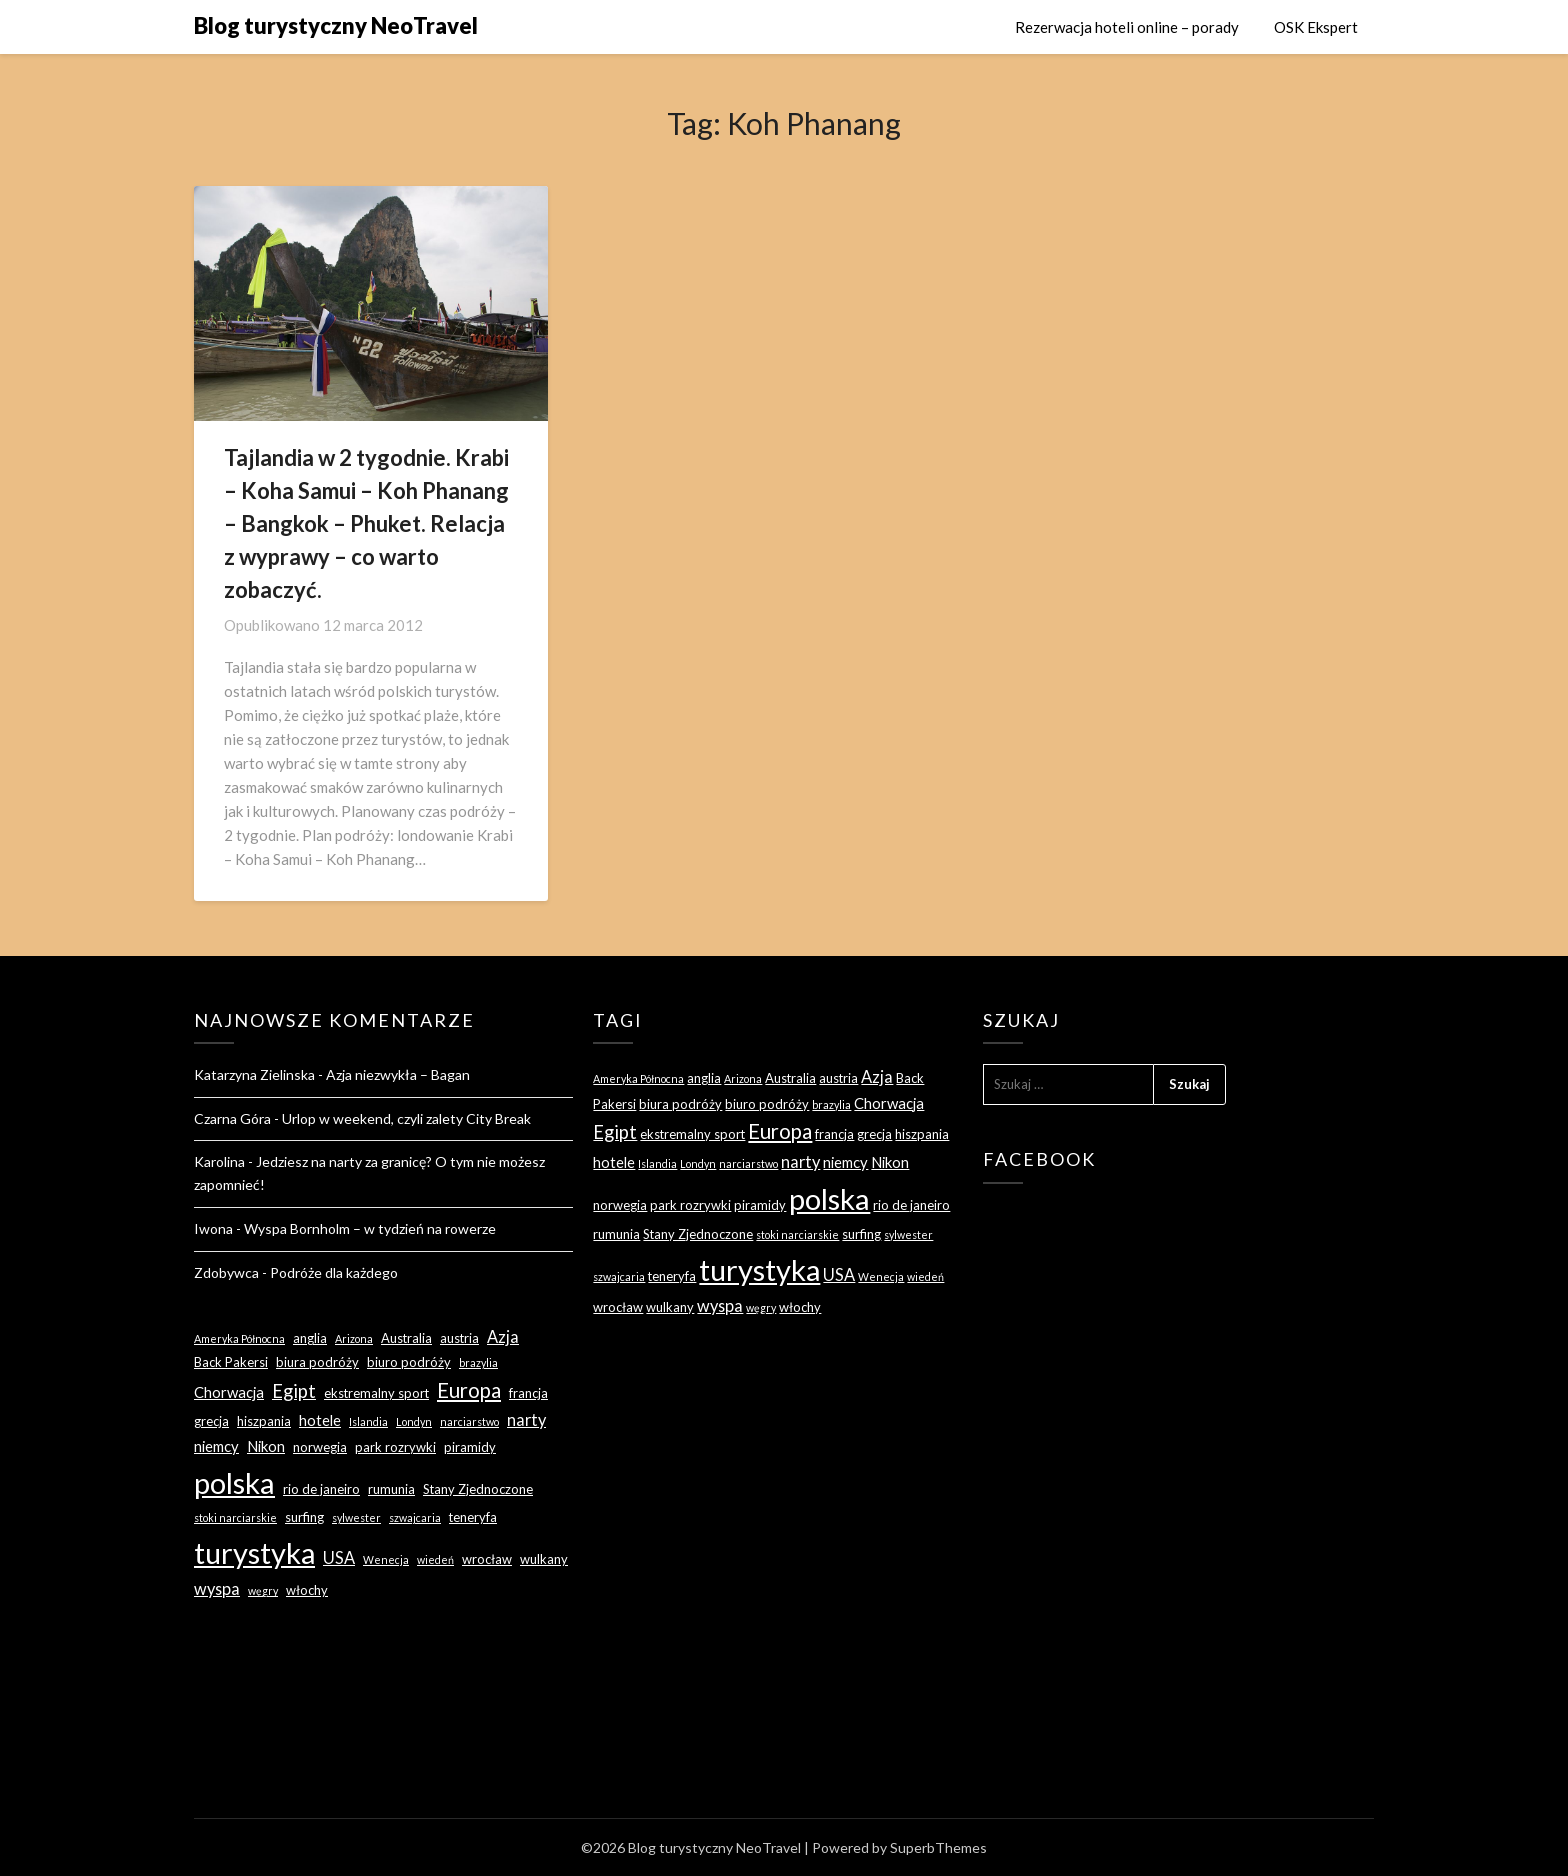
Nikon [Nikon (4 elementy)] (266, 1446)
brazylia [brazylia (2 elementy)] (478, 1362)
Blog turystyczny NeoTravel (336, 25)
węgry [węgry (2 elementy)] (263, 1590)
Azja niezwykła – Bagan (398, 1074)
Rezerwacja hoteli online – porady (1127, 27)
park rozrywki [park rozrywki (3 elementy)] (395, 1447)
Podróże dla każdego (334, 1272)
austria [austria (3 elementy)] (459, 1338)
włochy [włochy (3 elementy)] (307, 1590)
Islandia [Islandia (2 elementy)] (368, 1421)
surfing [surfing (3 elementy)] (304, 1517)
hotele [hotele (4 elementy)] (320, 1420)
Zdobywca (226, 1272)
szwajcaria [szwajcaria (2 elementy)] (415, 1517)
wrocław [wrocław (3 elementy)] (487, 1559)
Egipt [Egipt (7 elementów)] (294, 1391)
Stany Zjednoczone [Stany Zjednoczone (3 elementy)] (478, 1489)
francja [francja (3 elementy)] (528, 1393)
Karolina (219, 1161)
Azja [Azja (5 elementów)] (503, 1336)
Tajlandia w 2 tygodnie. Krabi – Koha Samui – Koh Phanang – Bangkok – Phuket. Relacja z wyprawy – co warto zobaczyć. (366, 523)
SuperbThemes (938, 1847)
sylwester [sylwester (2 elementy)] (356, 1517)
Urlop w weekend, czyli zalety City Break (406, 1118)
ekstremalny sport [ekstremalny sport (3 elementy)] (376, 1393)
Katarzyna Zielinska (254, 1074)
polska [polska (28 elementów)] (234, 1482)
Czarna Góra (232, 1118)
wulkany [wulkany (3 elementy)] (544, 1559)
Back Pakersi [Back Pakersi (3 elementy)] (231, 1362)
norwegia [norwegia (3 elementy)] (320, 1447)
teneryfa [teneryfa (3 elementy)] (473, 1517)
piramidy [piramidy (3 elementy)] (470, 1447)
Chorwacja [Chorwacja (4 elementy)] (229, 1392)
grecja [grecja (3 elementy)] (211, 1421)
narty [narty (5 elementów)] (526, 1419)
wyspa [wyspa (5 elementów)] (217, 1588)
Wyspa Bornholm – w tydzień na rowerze (370, 1228)
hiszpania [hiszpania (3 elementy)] (264, 1421)
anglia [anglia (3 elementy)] (310, 1338)
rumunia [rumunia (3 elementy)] (391, 1489)
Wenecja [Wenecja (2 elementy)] (386, 1559)
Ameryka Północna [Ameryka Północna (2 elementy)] (239, 1338)
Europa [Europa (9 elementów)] (469, 1390)
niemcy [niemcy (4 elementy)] (216, 1446)
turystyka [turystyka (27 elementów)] (254, 1552)
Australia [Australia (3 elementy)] (406, 1338)
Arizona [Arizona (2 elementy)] (354, 1338)
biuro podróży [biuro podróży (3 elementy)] (409, 1362)
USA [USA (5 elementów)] (339, 1557)
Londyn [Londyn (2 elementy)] (414, 1421)
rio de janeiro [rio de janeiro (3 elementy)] (321, 1489)
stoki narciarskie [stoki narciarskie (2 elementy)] (235, 1517)
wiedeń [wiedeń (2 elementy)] (435, 1559)
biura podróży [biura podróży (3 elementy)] (317, 1362)
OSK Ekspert (1316, 27)
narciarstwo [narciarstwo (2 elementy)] (469, 1421)
